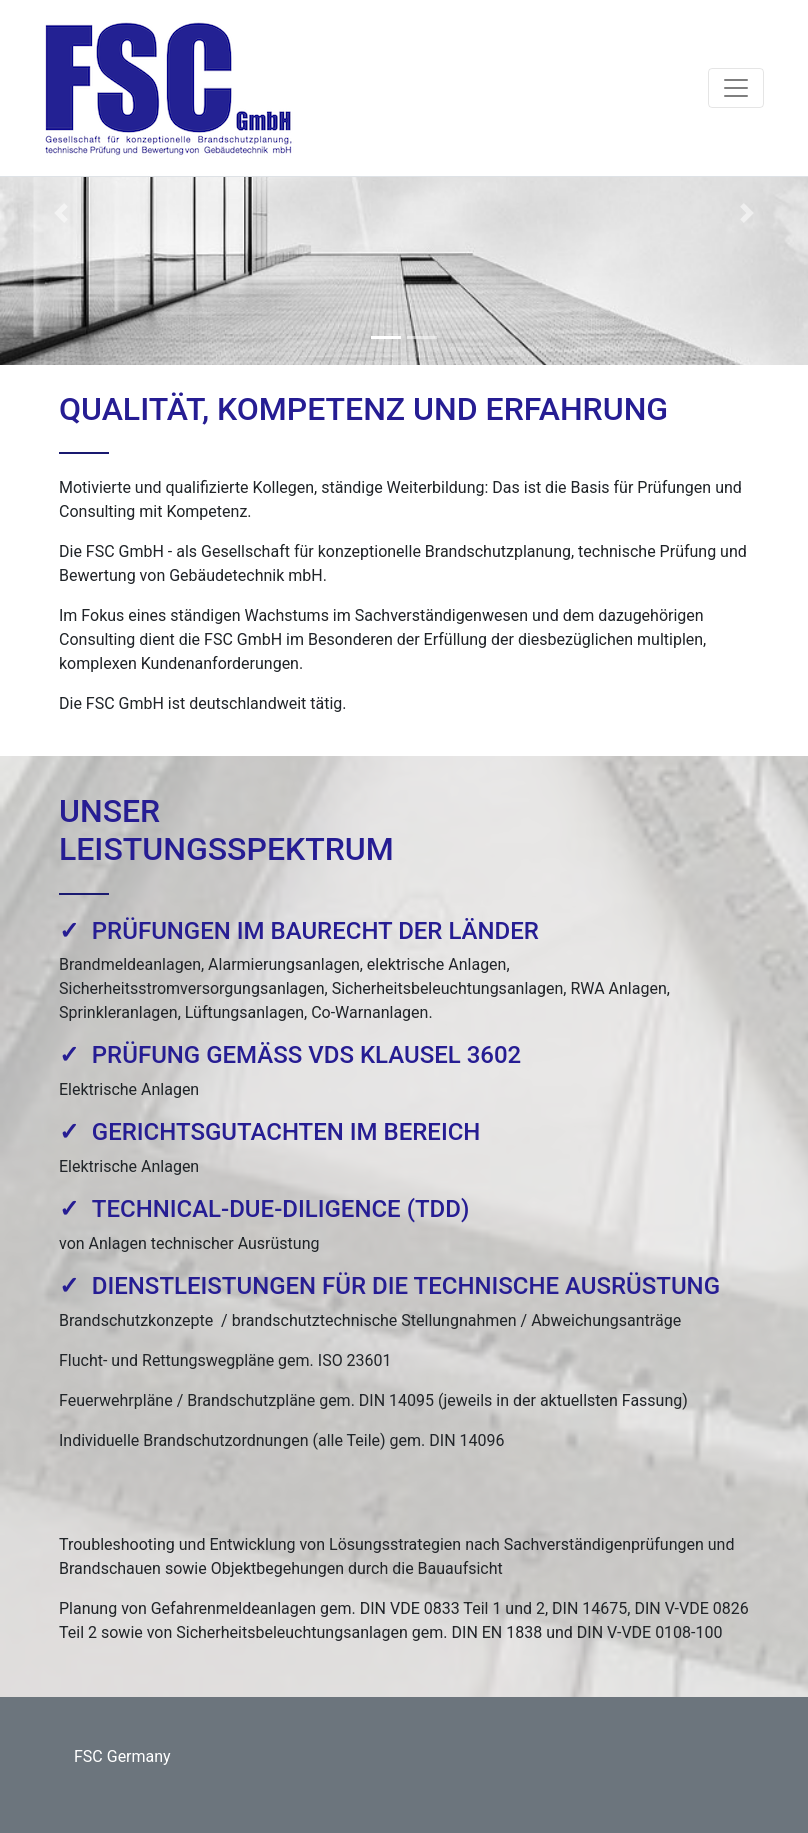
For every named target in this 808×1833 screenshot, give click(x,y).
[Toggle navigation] (736, 88)
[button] (60, 213)
